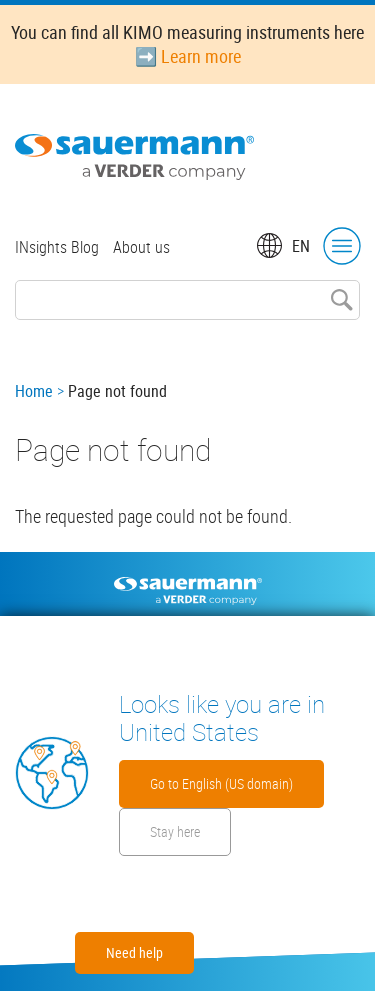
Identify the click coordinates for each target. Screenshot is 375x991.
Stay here (175, 831)
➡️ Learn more (188, 56)
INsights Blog (57, 247)
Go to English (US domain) (221, 783)
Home (34, 391)
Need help (134, 952)
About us (141, 247)
